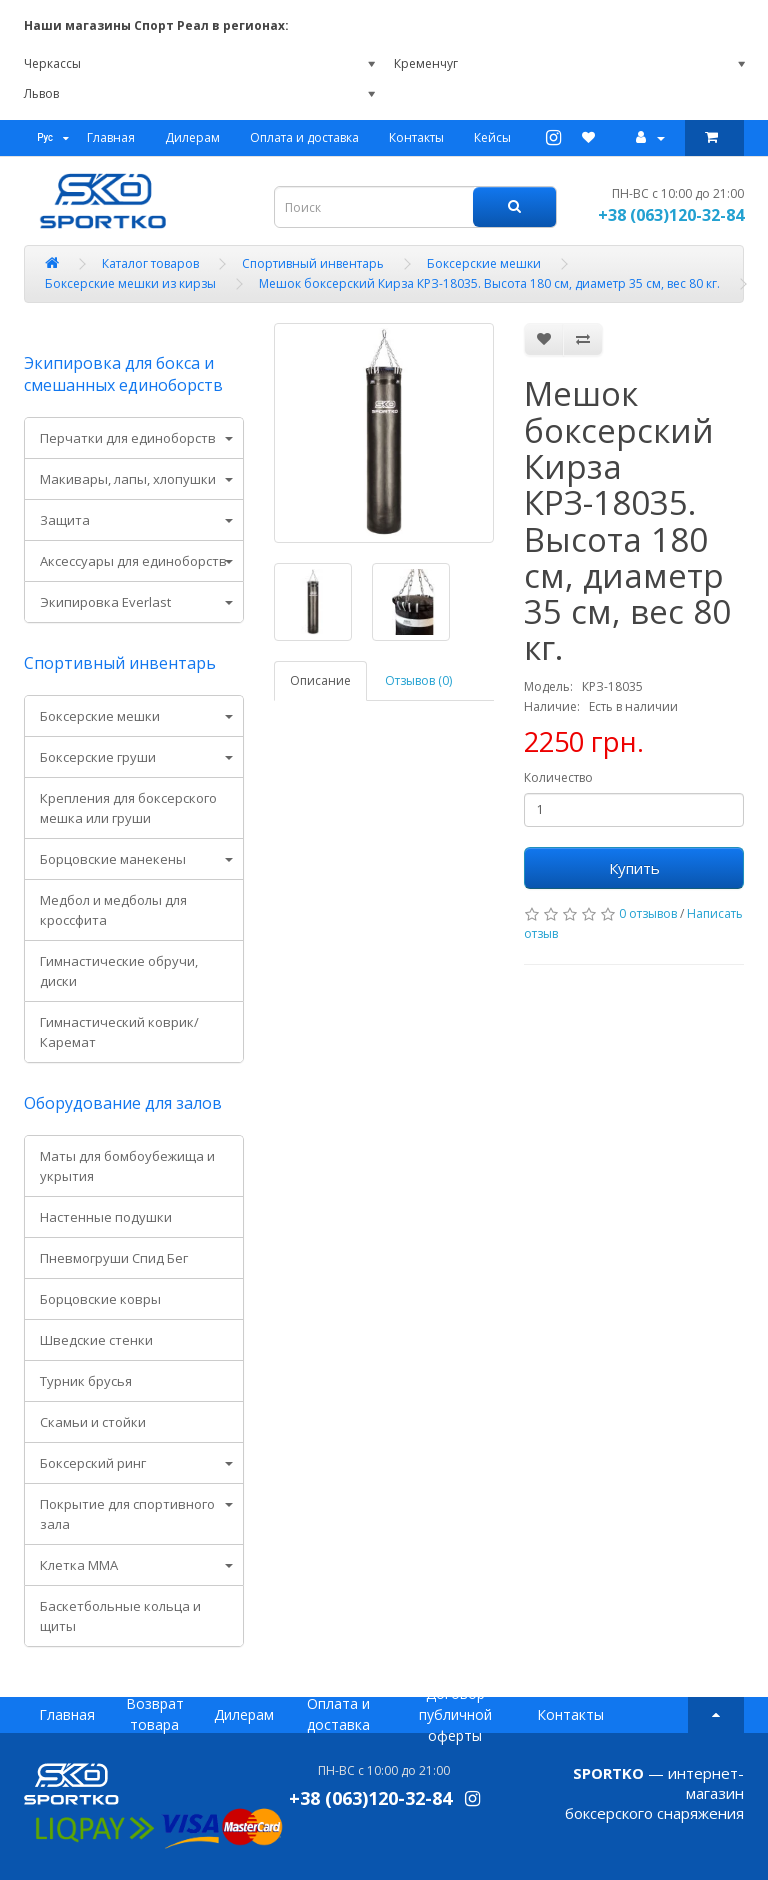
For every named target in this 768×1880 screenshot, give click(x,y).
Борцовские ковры (100, 1299)
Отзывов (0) (418, 680)
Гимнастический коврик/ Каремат (119, 1032)
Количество (558, 777)
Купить (634, 868)
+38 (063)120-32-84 (671, 215)
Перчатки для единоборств (128, 438)
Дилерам (192, 137)
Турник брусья (86, 1381)
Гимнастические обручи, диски (119, 971)
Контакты (416, 137)
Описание (320, 680)
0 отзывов (648, 913)
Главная (111, 137)
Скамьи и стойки (93, 1422)
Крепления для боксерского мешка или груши (128, 808)
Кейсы (492, 137)
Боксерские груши (98, 757)
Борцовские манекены (113, 859)
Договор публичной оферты (455, 1714)
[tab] (134, 438)
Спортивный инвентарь (120, 663)
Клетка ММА (79, 1565)
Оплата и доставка (304, 137)
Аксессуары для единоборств (133, 561)
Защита (65, 520)
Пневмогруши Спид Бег (114, 1258)
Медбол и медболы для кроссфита (113, 910)
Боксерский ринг (93, 1463)
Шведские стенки (96, 1340)
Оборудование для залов (123, 1103)
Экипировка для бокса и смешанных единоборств (123, 374)
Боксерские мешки (100, 716)
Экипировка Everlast (105, 602)
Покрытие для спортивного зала (127, 1514)
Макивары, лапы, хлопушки (128, 479)
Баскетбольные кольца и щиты (120, 1616)
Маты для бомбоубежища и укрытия (127, 1166)
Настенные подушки (106, 1217)
